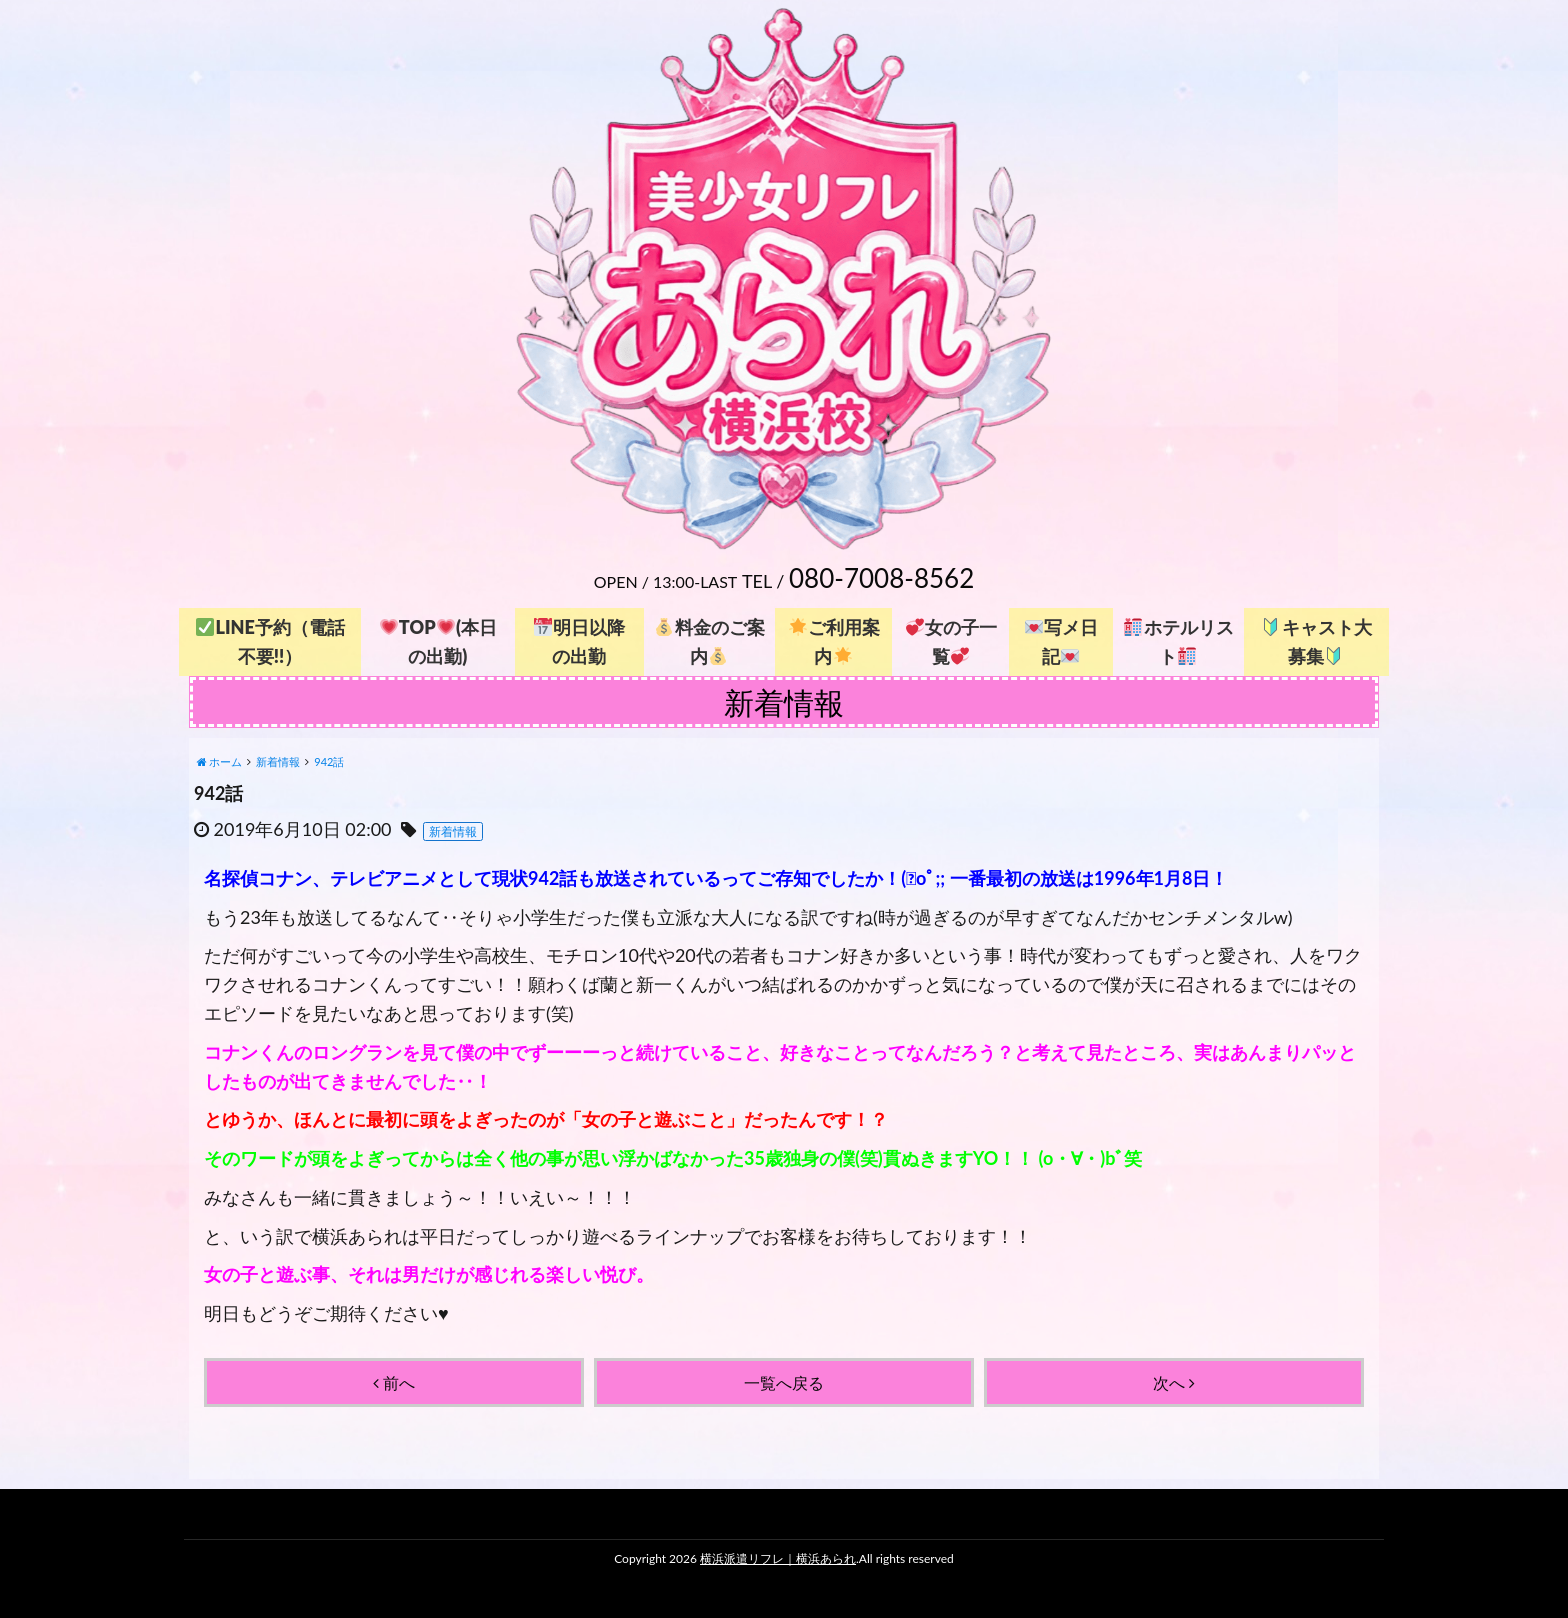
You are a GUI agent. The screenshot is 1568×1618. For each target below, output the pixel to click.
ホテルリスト (1178, 641)
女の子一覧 (951, 641)
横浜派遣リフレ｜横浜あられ (778, 1558)
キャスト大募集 (1316, 641)
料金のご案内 (709, 641)
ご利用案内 (834, 641)
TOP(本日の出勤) (439, 641)
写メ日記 (1061, 641)
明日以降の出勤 (579, 641)
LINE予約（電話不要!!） (270, 641)
